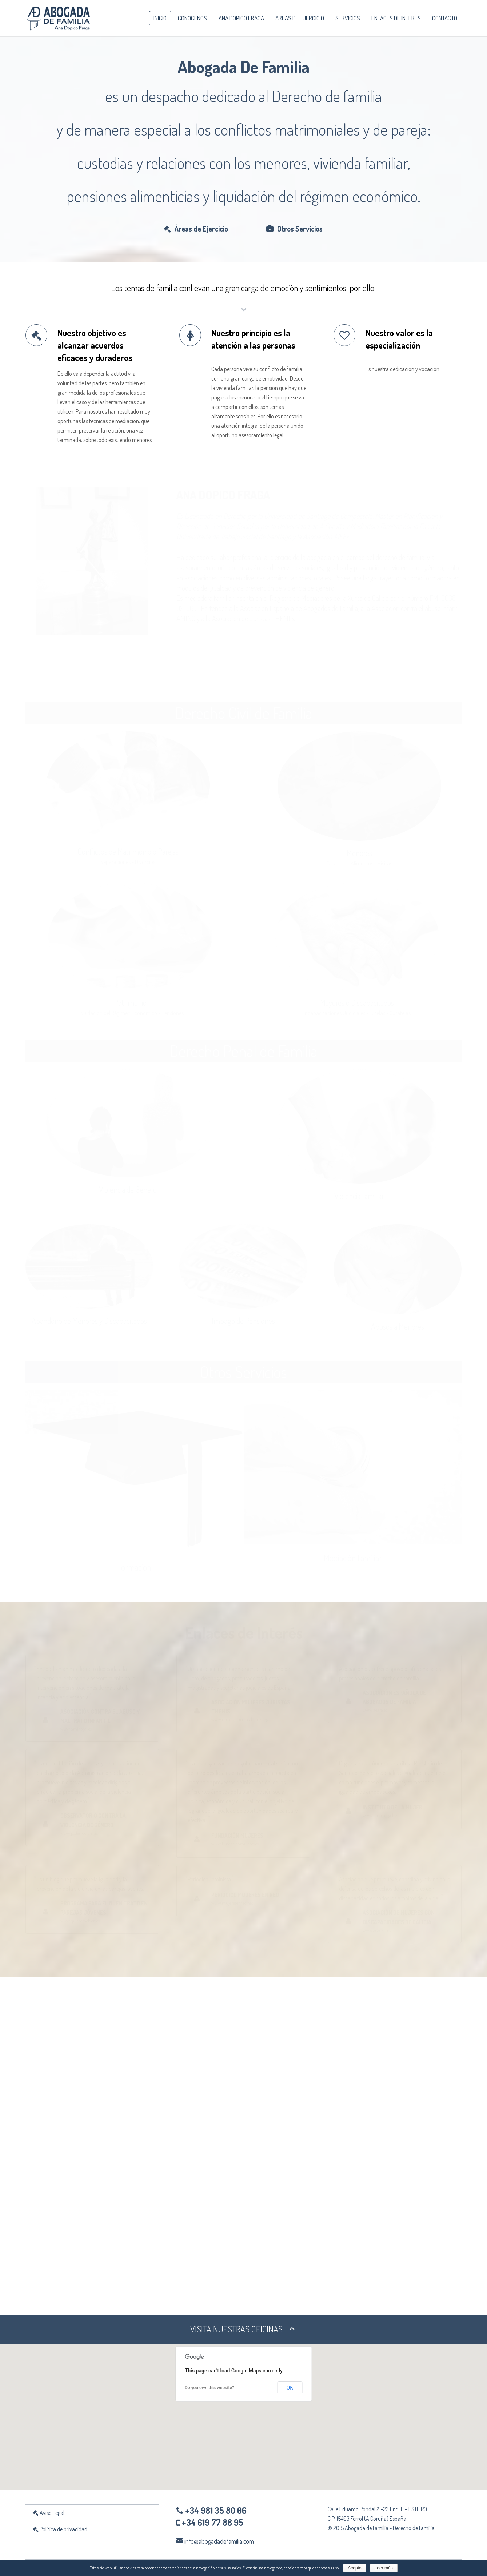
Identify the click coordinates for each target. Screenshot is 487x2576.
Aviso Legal (48, 2513)
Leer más (384, 2568)
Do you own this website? (209, 2389)
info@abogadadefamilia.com (219, 2542)
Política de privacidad (60, 2530)
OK (290, 2389)
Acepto (354, 2568)
